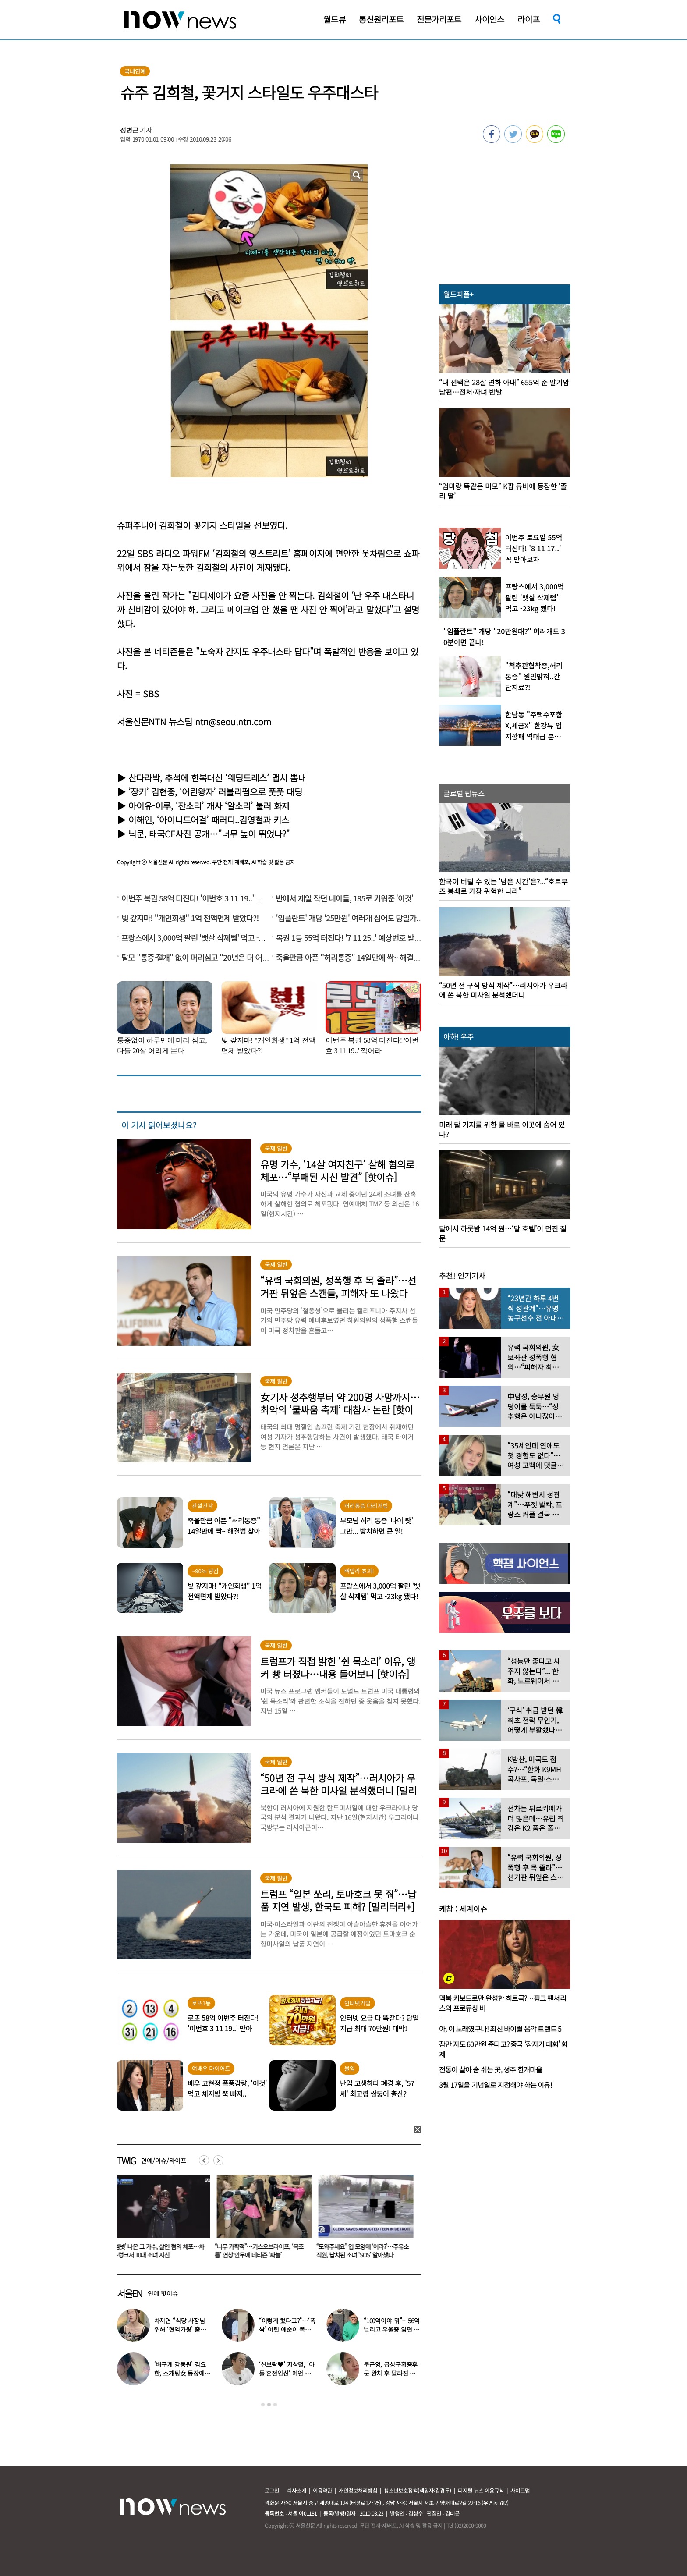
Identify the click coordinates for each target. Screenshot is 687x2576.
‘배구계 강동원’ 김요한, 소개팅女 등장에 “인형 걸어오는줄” (180, 2373)
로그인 (272, 2490)
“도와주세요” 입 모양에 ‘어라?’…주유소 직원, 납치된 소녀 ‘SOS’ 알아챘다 (364, 2250)
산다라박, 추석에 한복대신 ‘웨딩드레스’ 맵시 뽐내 (217, 777)
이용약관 (322, 2490)
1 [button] (263, 2404)
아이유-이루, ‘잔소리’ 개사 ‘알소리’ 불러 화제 (209, 805)
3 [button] (275, 2404)
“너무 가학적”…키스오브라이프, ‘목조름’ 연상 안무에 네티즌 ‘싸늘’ (260, 2250)
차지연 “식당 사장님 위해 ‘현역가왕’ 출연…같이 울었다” (179, 2329)
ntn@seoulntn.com (233, 721)
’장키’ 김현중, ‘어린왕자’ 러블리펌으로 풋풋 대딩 (215, 791)
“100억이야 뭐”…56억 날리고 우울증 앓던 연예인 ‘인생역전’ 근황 (392, 2329)
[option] (161, 2219)
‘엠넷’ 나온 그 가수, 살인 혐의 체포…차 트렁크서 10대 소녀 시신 (160, 2250)
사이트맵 (520, 2490)
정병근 (129, 130)
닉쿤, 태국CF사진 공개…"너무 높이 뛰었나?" (209, 833)
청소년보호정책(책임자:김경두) (417, 2490)
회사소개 (296, 2490)
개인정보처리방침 (358, 2490)
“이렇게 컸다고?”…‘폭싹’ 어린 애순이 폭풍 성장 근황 (287, 2329)
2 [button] (269, 2404)
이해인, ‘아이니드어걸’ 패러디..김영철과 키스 (208, 819)
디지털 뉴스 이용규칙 (481, 2490)
